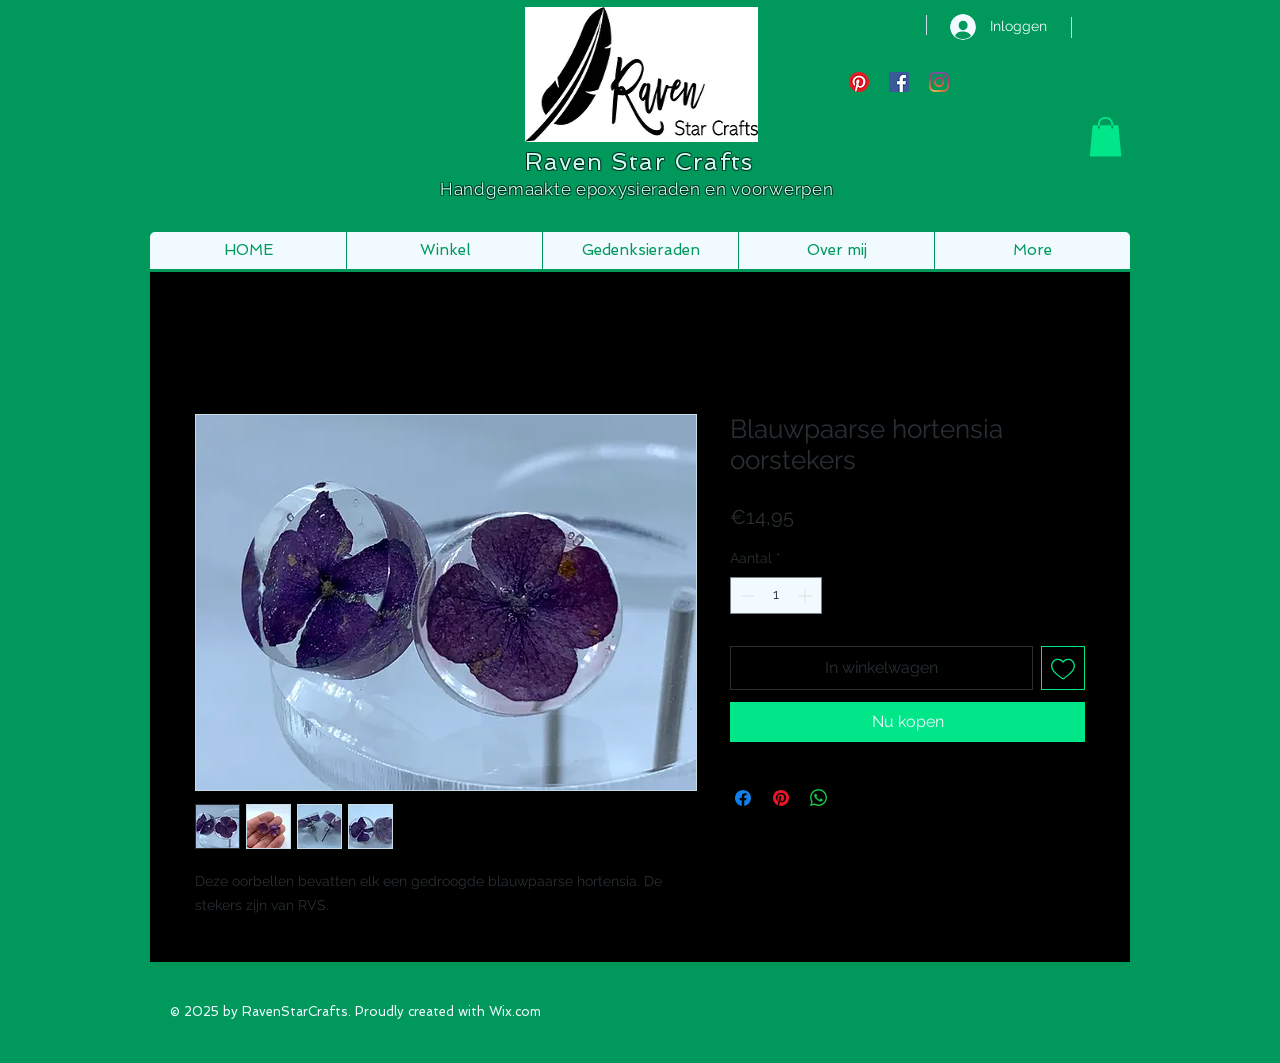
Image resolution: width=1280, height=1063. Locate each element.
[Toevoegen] (1063, 668)
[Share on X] (857, 798)
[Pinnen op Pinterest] (781, 798)
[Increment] (806, 595)
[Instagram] (939, 82)
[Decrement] (745, 595)
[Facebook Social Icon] (899, 82)
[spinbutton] (776, 595)
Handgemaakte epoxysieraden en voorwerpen (639, 189)
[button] (1105, 136)
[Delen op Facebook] (743, 798)
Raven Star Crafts (639, 161)
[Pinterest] (859, 82)
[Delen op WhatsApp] (819, 798)
